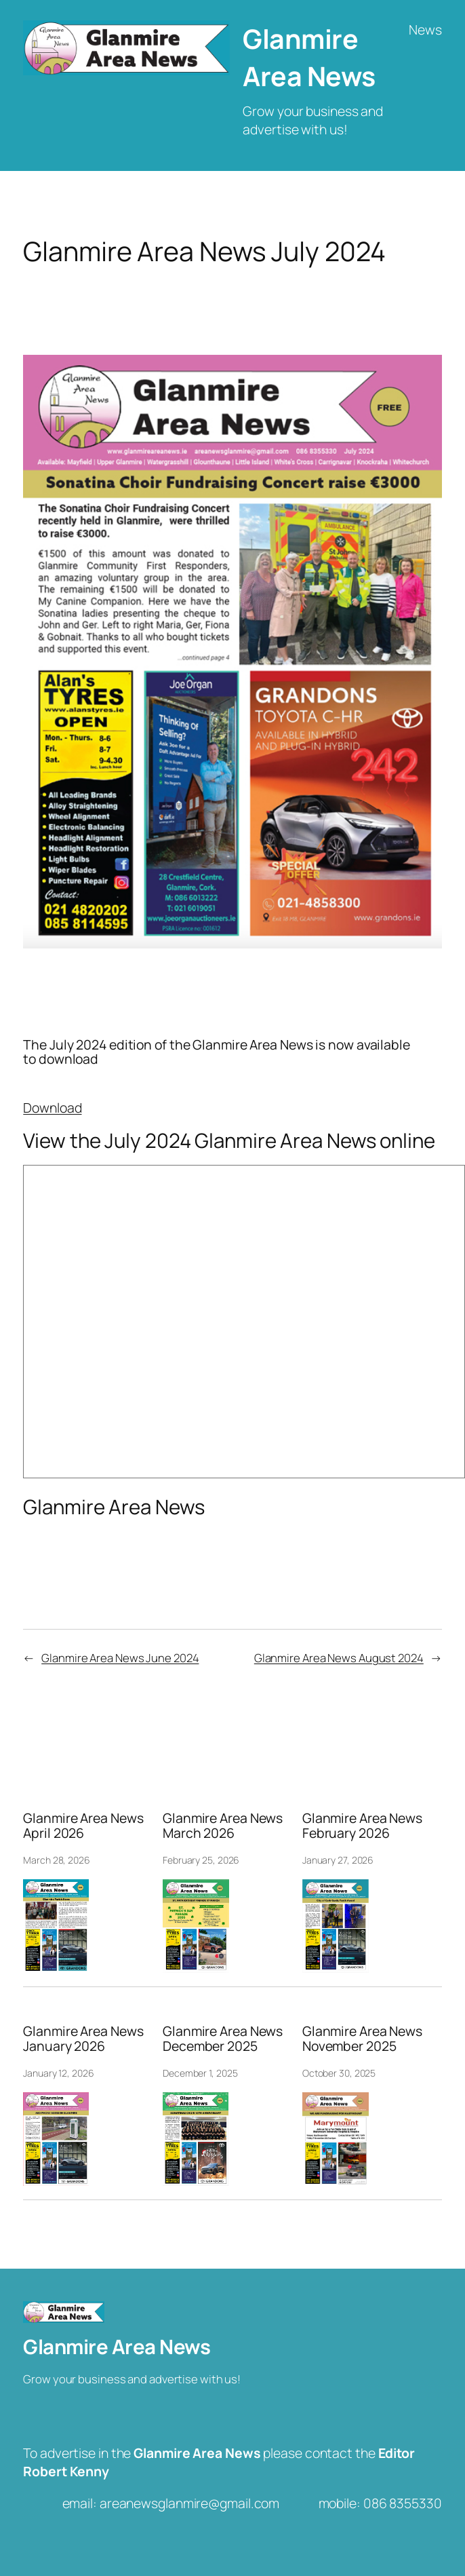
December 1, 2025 (200, 2072)
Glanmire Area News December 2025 (223, 2039)
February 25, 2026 (201, 1859)
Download (52, 1107)
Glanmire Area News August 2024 (339, 1658)
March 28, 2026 (56, 1859)
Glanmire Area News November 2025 (362, 2039)
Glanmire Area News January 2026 (83, 2039)
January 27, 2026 (337, 1859)
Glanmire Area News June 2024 (120, 1658)
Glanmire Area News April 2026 (83, 1826)
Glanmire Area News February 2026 (362, 1826)
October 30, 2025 (339, 2072)
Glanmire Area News (309, 57)
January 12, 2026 (58, 2072)
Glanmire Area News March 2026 (223, 1826)
